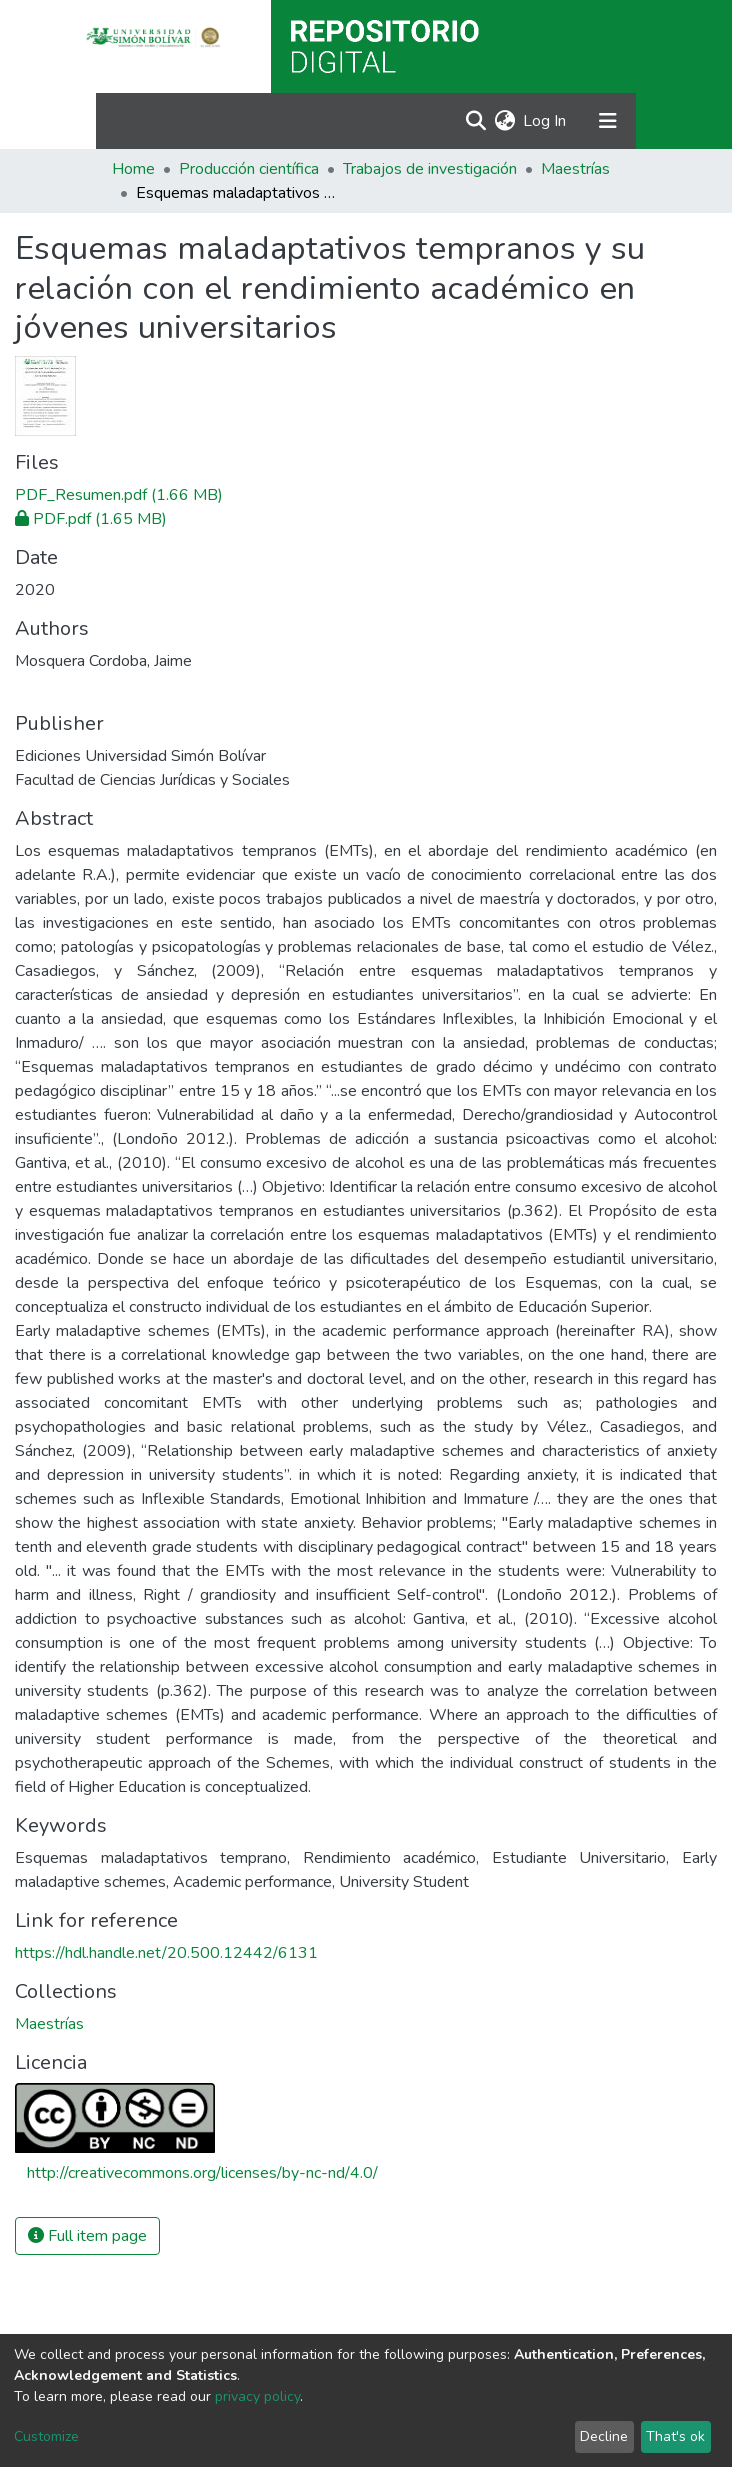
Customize (46, 2436)
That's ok (675, 2436)
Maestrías (575, 169)
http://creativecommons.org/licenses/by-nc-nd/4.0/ (202, 2173)
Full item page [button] (87, 2236)
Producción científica (249, 169)
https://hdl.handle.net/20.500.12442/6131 (166, 1953)
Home (133, 169)
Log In (545, 121)
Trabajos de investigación (430, 169)
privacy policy (257, 2396)
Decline (604, 2436)
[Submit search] (475, 121)
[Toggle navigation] (608, 121)
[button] (504, 121)
